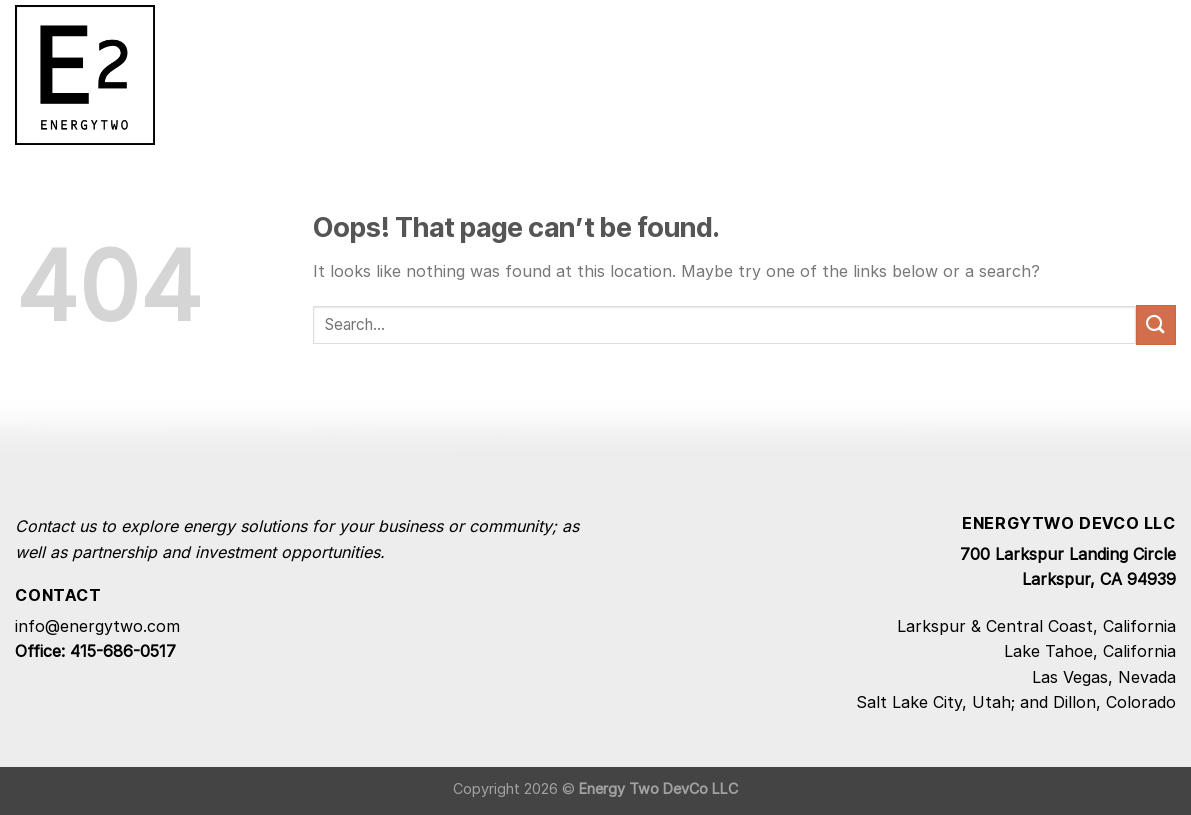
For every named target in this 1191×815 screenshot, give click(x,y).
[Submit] (1156, 324)
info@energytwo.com (97, 626)
